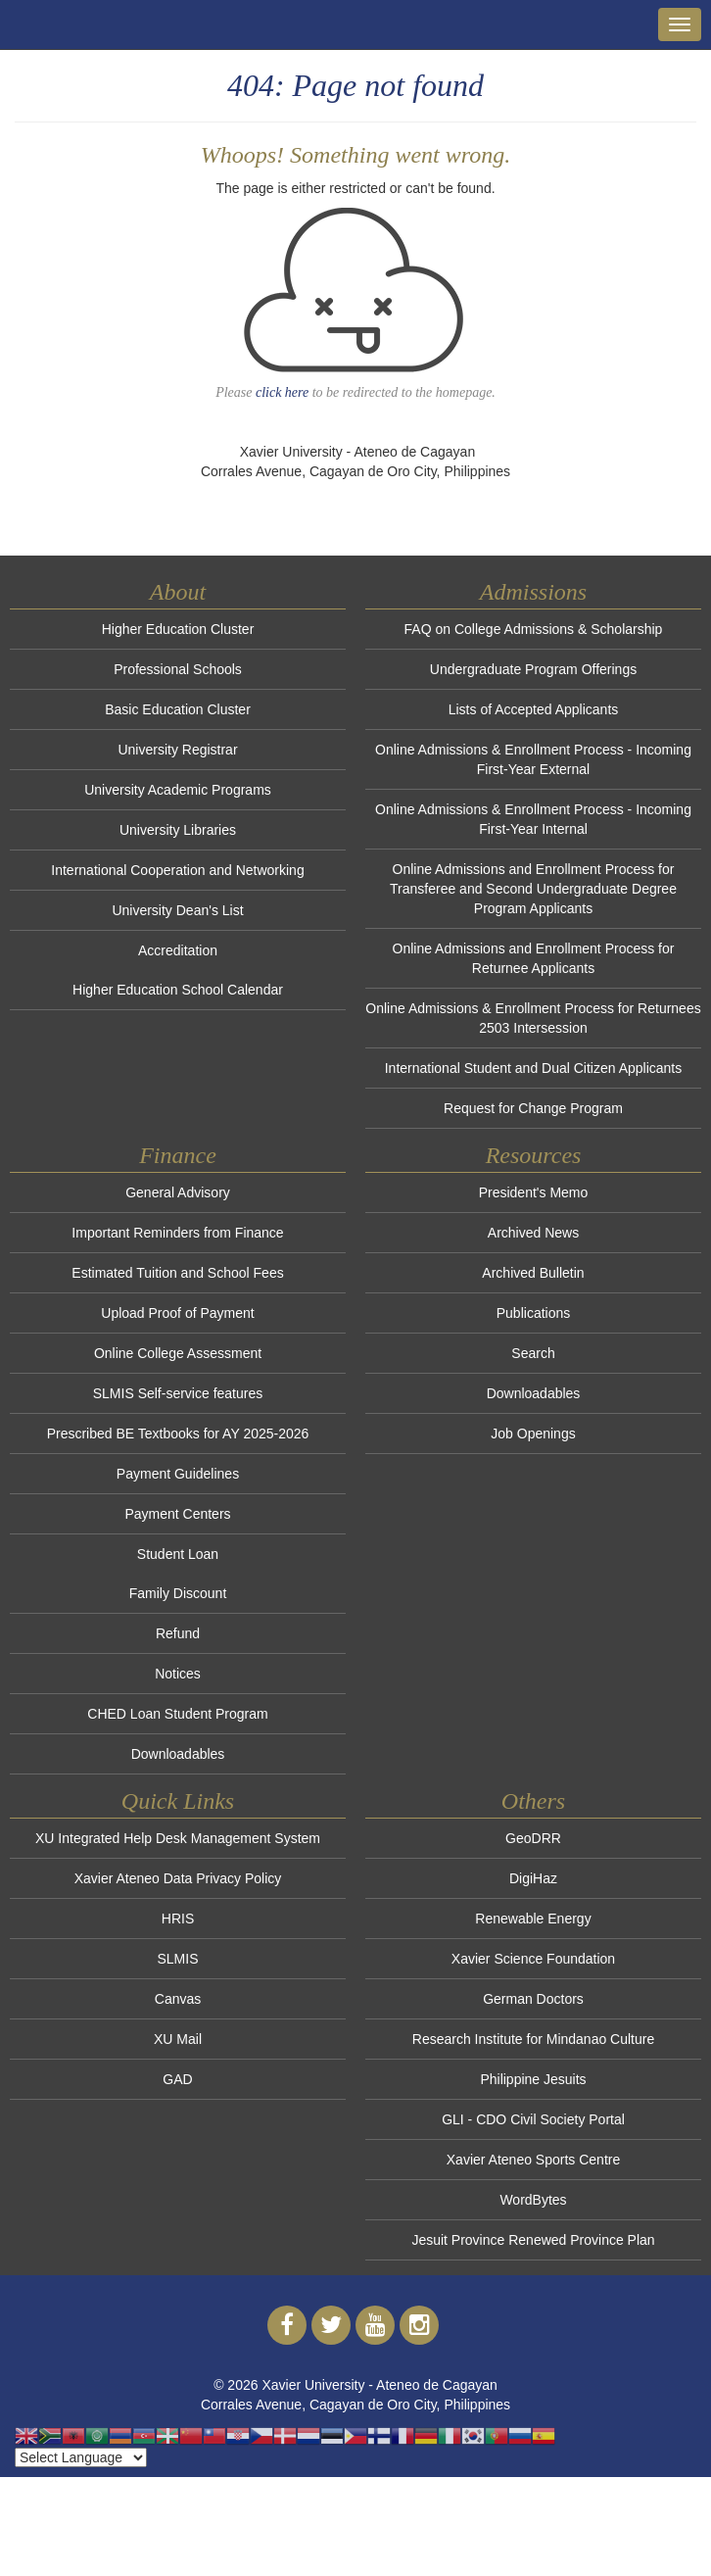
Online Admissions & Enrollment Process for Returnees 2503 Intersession (532, 1018)
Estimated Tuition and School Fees (177, 1273)
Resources (534, 1155)
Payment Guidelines (178, 1474)
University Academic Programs (177, 790)
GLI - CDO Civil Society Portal (533, 2119)
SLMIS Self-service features (178, 1393)
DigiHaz (533, 1878)
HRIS (178, 1918)
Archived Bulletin (533, 1273)
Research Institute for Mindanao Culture (533, 2039)
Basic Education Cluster (178, 709)
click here (282, 392)
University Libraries (177, 830)
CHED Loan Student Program (177, 1714)
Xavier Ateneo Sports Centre (533, 2159)
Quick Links (177, 1801)
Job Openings (533, 1433)
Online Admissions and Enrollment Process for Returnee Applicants (534, 958)
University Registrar (177, 749)
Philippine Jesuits (533, 2079)
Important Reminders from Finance (177, 1232)
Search (532, 1353)
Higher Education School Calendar (177, 989)
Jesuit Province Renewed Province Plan (532, 2240)
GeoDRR (533, 1838)
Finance (177, 1155)
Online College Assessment (177, 1353)
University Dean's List (177, 910)
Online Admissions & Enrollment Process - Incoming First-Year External (533, 759)
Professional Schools (178, 669)
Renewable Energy (533, 1918)
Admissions (533, 592)
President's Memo (534, 1192)
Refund (178, 1633)
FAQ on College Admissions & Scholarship (533, 629)
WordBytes (532, 2200)
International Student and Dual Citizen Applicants (534, 1068)
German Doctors (533, 1999)
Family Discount (178, 1593)
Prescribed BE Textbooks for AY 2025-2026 (178, 1433)
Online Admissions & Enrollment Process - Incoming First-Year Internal (533, 819)
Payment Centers (177, 1514)
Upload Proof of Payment (177, 1313)
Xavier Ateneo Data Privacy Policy (178, 1878)
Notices (178, 1673)
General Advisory (177, 1192)
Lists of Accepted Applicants (534, 709)
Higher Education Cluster (178, 629)
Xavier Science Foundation (533, 1959)
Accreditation (177, 950)
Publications (534, 1313)
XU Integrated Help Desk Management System (177, 1838)
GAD (177, 2079)
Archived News (533, 1232)
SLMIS (177, 1959)
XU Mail (178, 2039)
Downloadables (178, 1754)
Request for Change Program (533, 1108)
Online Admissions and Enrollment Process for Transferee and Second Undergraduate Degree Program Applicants (533, 888)
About (178, 592)
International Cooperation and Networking (177, 870)
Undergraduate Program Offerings (533, 669)
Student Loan (177, 1554)
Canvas (178, 1999)
